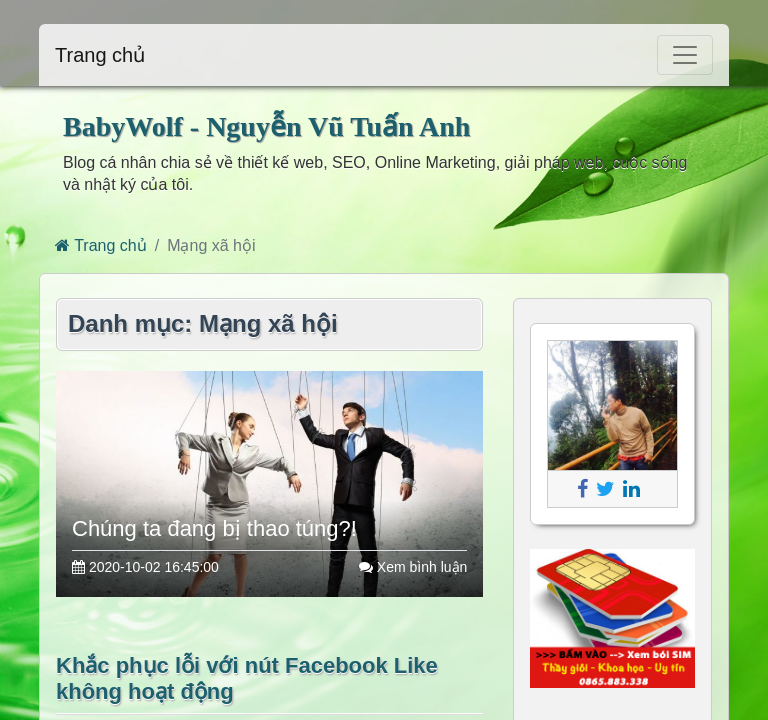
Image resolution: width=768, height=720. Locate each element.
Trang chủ (100, 55)
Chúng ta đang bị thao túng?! (214, 528)
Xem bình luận (413, 567)
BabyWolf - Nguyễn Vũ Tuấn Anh (266, 126)
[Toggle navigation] (685, 55)
